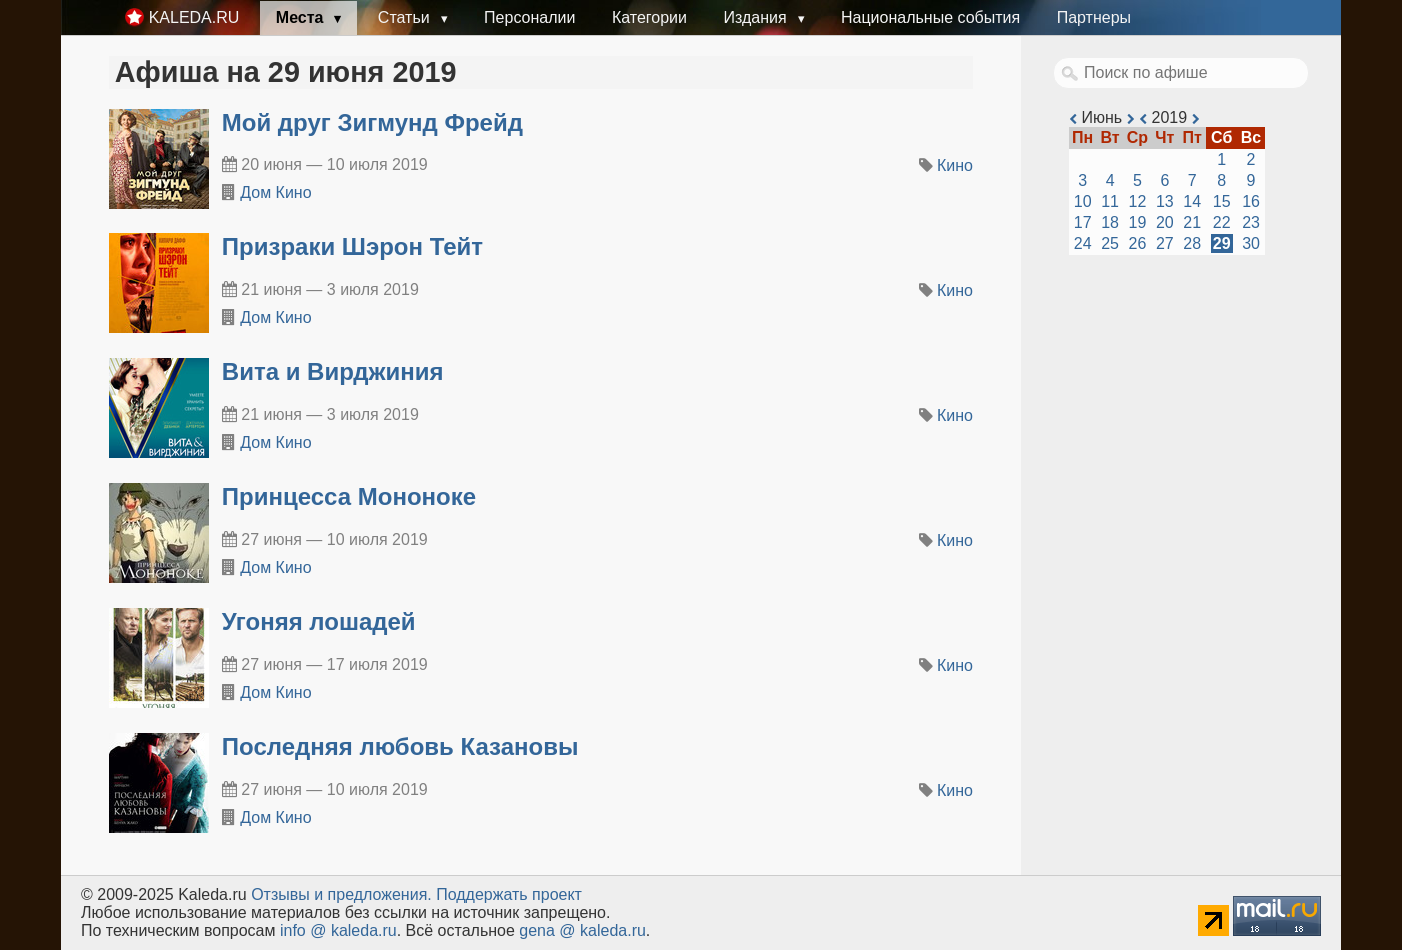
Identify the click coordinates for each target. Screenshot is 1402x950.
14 (1192, 201)
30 (1251, 243)
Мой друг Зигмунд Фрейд (372, 122)
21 (1192, 222)
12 (1138, 201)
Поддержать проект (509, 894)
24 (1083, 243)
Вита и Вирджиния (333, 371)
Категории (649, 17)
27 (1165, 243)
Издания (757, 17)
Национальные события (930, 17)
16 (1251, 201)
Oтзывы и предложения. (341, 894)
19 (1138, 222)
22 (1222, 222)
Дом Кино (275, 192)
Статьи (406, 17)
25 (1110, 243)
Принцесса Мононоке (349, 496)
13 (1165, 201)
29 (1222, 243)
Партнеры (1094, 17)
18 (1110, 222)
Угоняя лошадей (319, 621)
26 (1138, 243)
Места (302, 17)
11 (1110, 201)
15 (1222, 201)
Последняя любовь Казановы (400, 746)
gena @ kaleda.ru (582, 930)
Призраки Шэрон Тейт (352, 246)
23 (1251, 222)
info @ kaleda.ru (338, 930)
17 (1083, 222)
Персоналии (529, 17)
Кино (955, 165)
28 (1192, 243)
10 (1083, 201)
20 (1165, 222)
